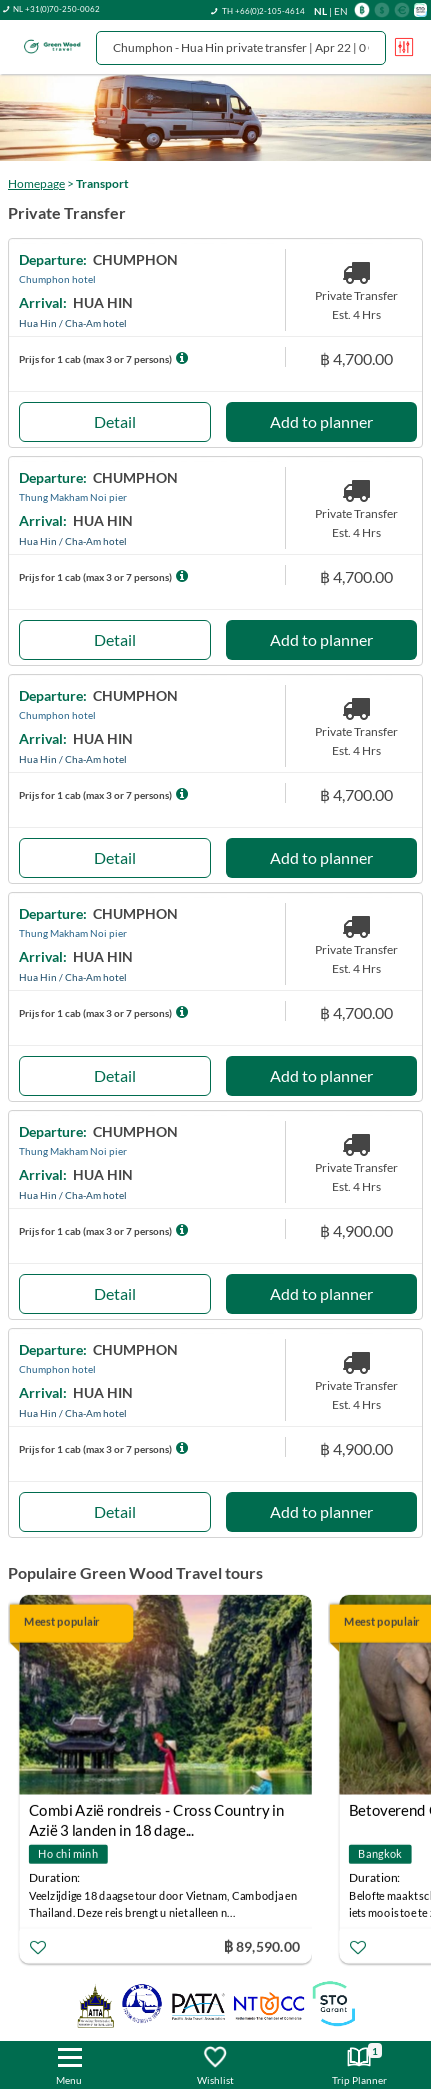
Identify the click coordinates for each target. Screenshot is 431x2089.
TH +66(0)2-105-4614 (263, 11)
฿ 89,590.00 (262, 1945)
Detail (115, 421)
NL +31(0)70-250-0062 (56, 9)
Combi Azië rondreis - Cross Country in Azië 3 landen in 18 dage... (157, 1812)
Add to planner (321, 421)
